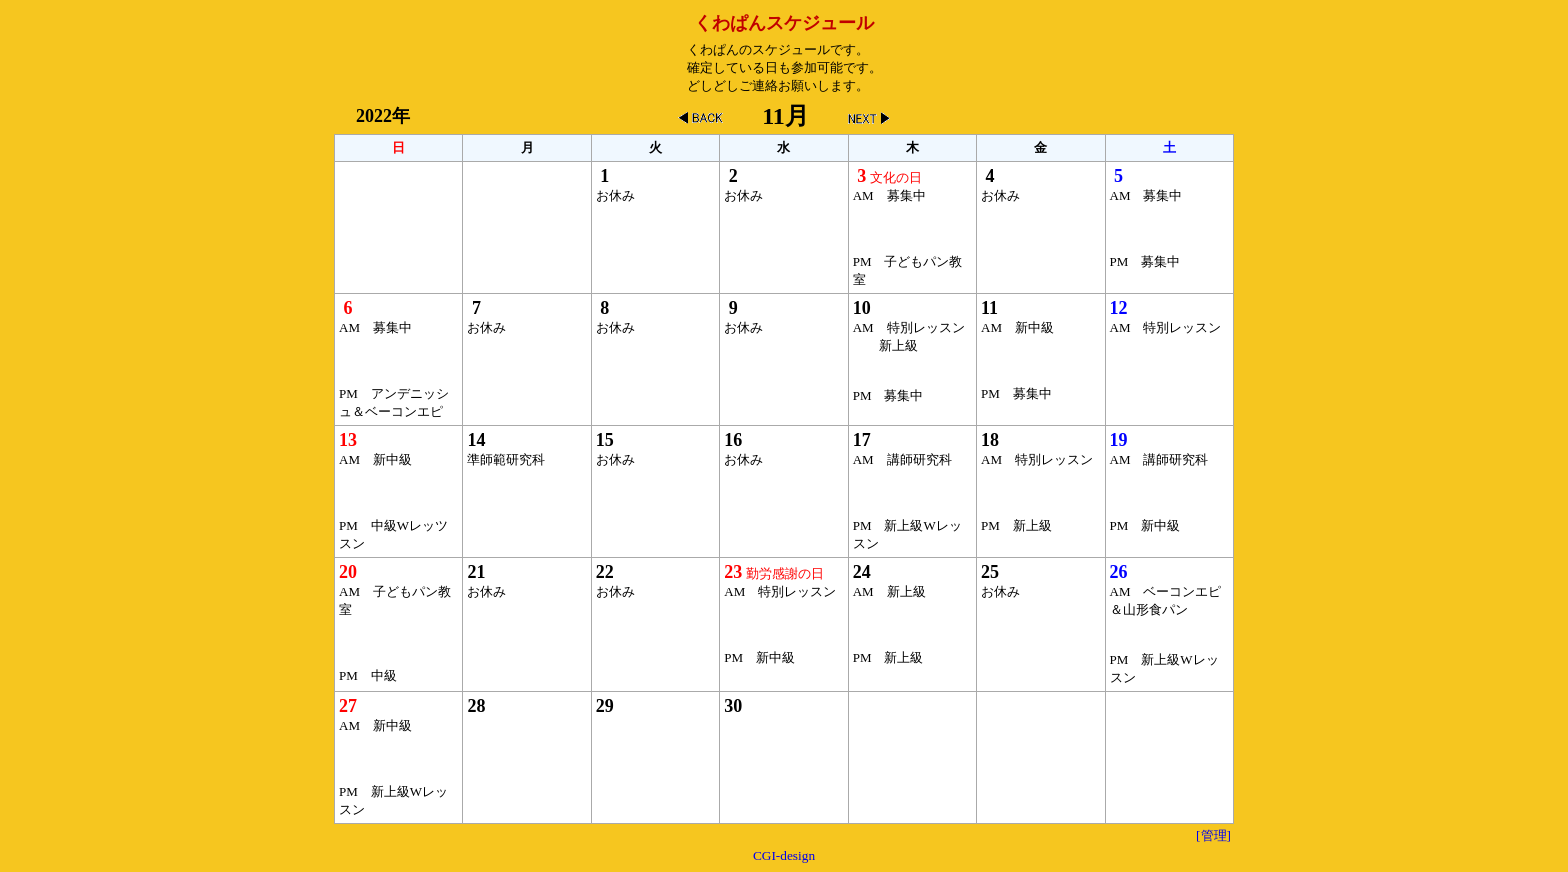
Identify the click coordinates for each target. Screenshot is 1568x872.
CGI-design (784, 855)
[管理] (1213, 835)
